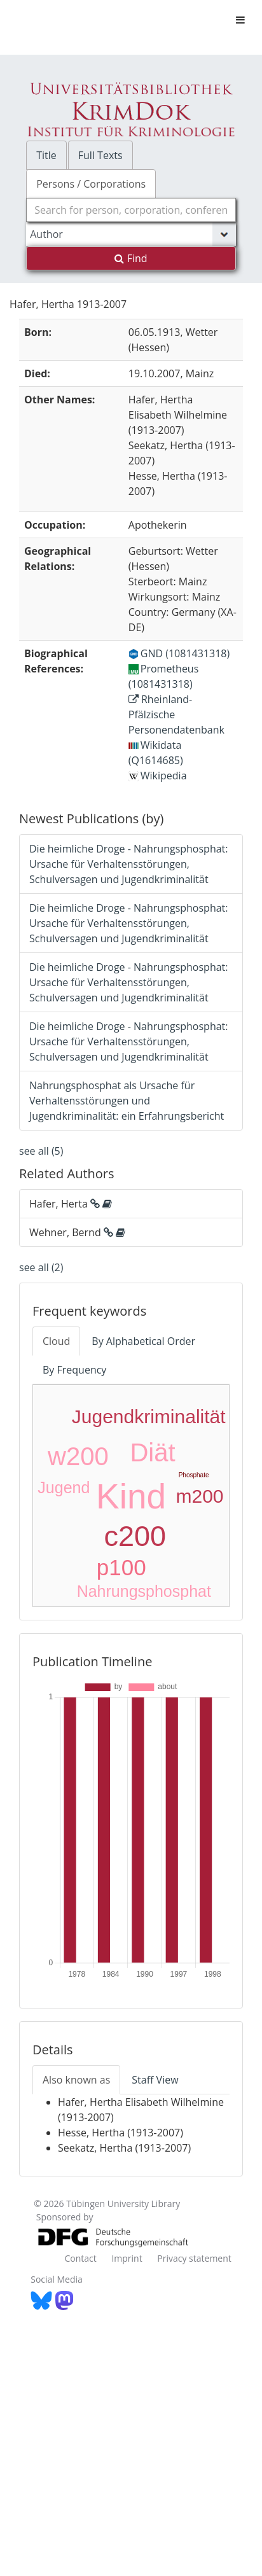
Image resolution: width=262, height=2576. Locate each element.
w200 (78, 1456)
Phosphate (194, 1475)
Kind (131, 1496)
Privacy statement (194, 2258)
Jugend (64, 1487)
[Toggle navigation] (240, 20)
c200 (135, 1536)
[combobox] (131, 210)
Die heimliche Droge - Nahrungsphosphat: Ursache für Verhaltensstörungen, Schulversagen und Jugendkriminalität (128, 864)
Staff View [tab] (155, 2080)
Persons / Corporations (91, 184)
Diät (152, 1452)
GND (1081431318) (179, 653)
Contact (80, 2258)
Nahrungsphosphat (144, 1591)
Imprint (126, 2258)
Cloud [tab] (56, 1341)
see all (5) (41, 1151)
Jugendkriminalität (149, 1416)
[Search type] (131, 234)
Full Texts (100, 155)
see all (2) (41, 1267)
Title (46, 155)
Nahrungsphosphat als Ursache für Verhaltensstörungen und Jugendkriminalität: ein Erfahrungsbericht (126, 1100)
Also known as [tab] (76, 2080)
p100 (121, 1567)
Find (130, 258)
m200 (199, 1496)
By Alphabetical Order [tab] (143, 1341)
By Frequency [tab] (74, 1370)
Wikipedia (157, 776)
